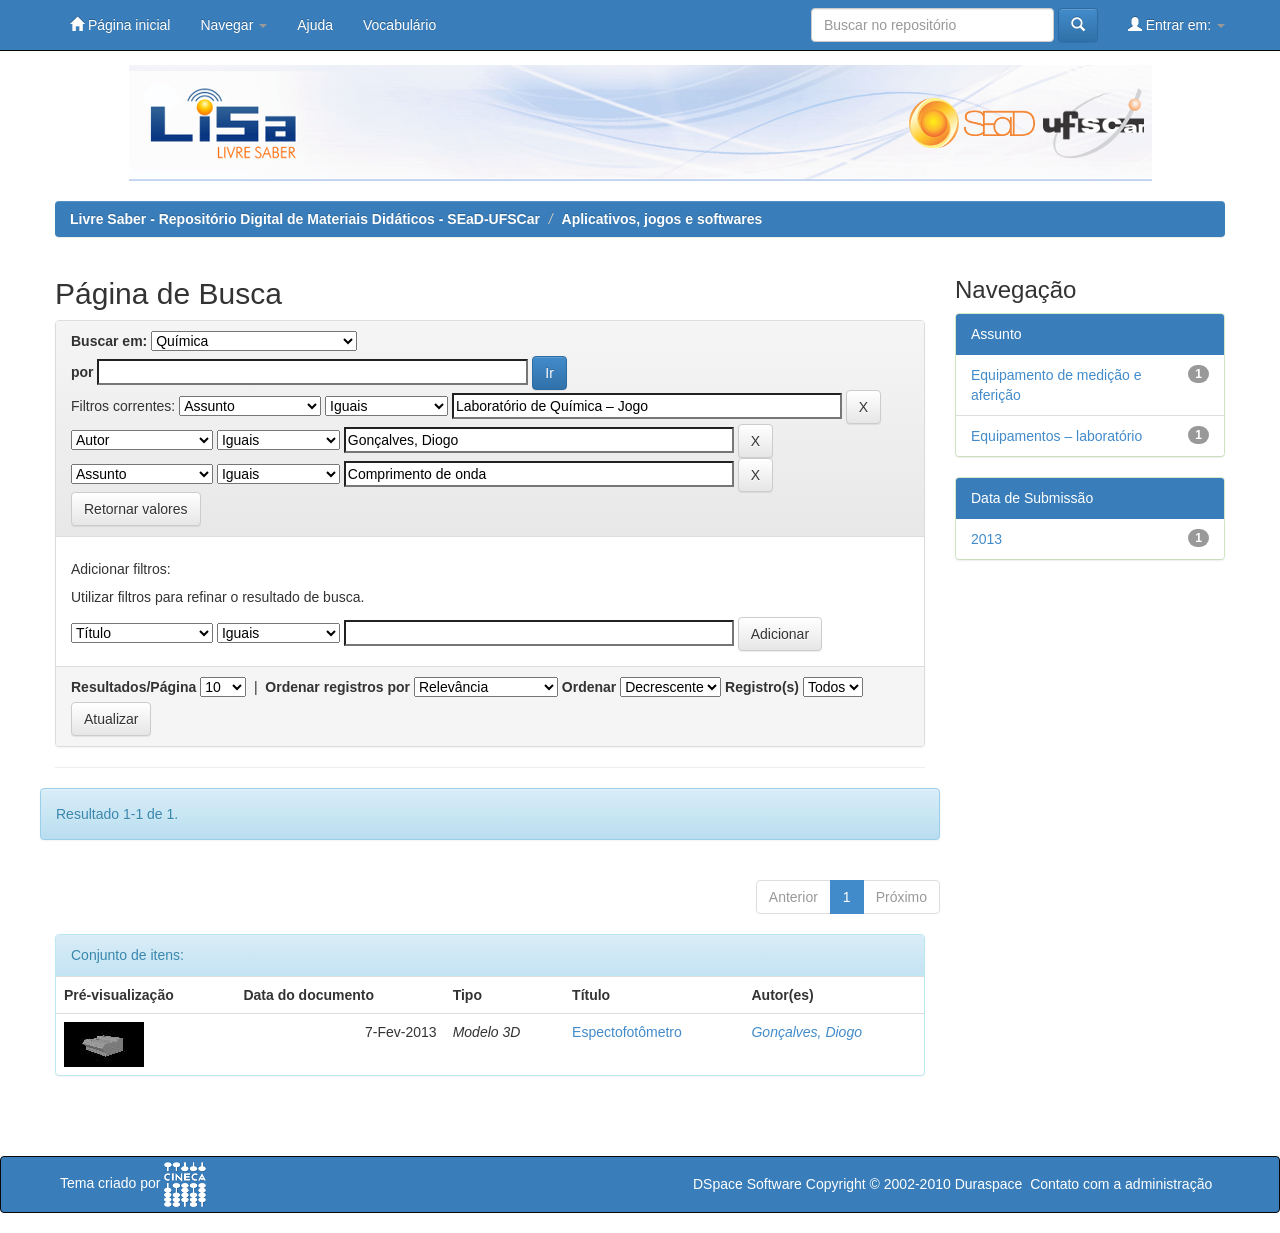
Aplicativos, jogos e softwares (662, 219)
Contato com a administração (1121, 1184)
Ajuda (315, 25)
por (82, 372)
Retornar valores (136, 509)
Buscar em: (109, 341)
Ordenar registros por (337, 687)
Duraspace (989, 1184)
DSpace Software (747, 1184)
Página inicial (120, 24)
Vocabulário (399, 25)
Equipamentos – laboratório (1056, 436)
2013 (986, 539)
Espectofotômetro (627, 1032)
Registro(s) (762, 687)
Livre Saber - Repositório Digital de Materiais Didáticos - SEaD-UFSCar (305, 219)
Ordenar (589, 687)
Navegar (233, 25)
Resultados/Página (133, 687)
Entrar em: (1176, 24)
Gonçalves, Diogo (806, 1032)
